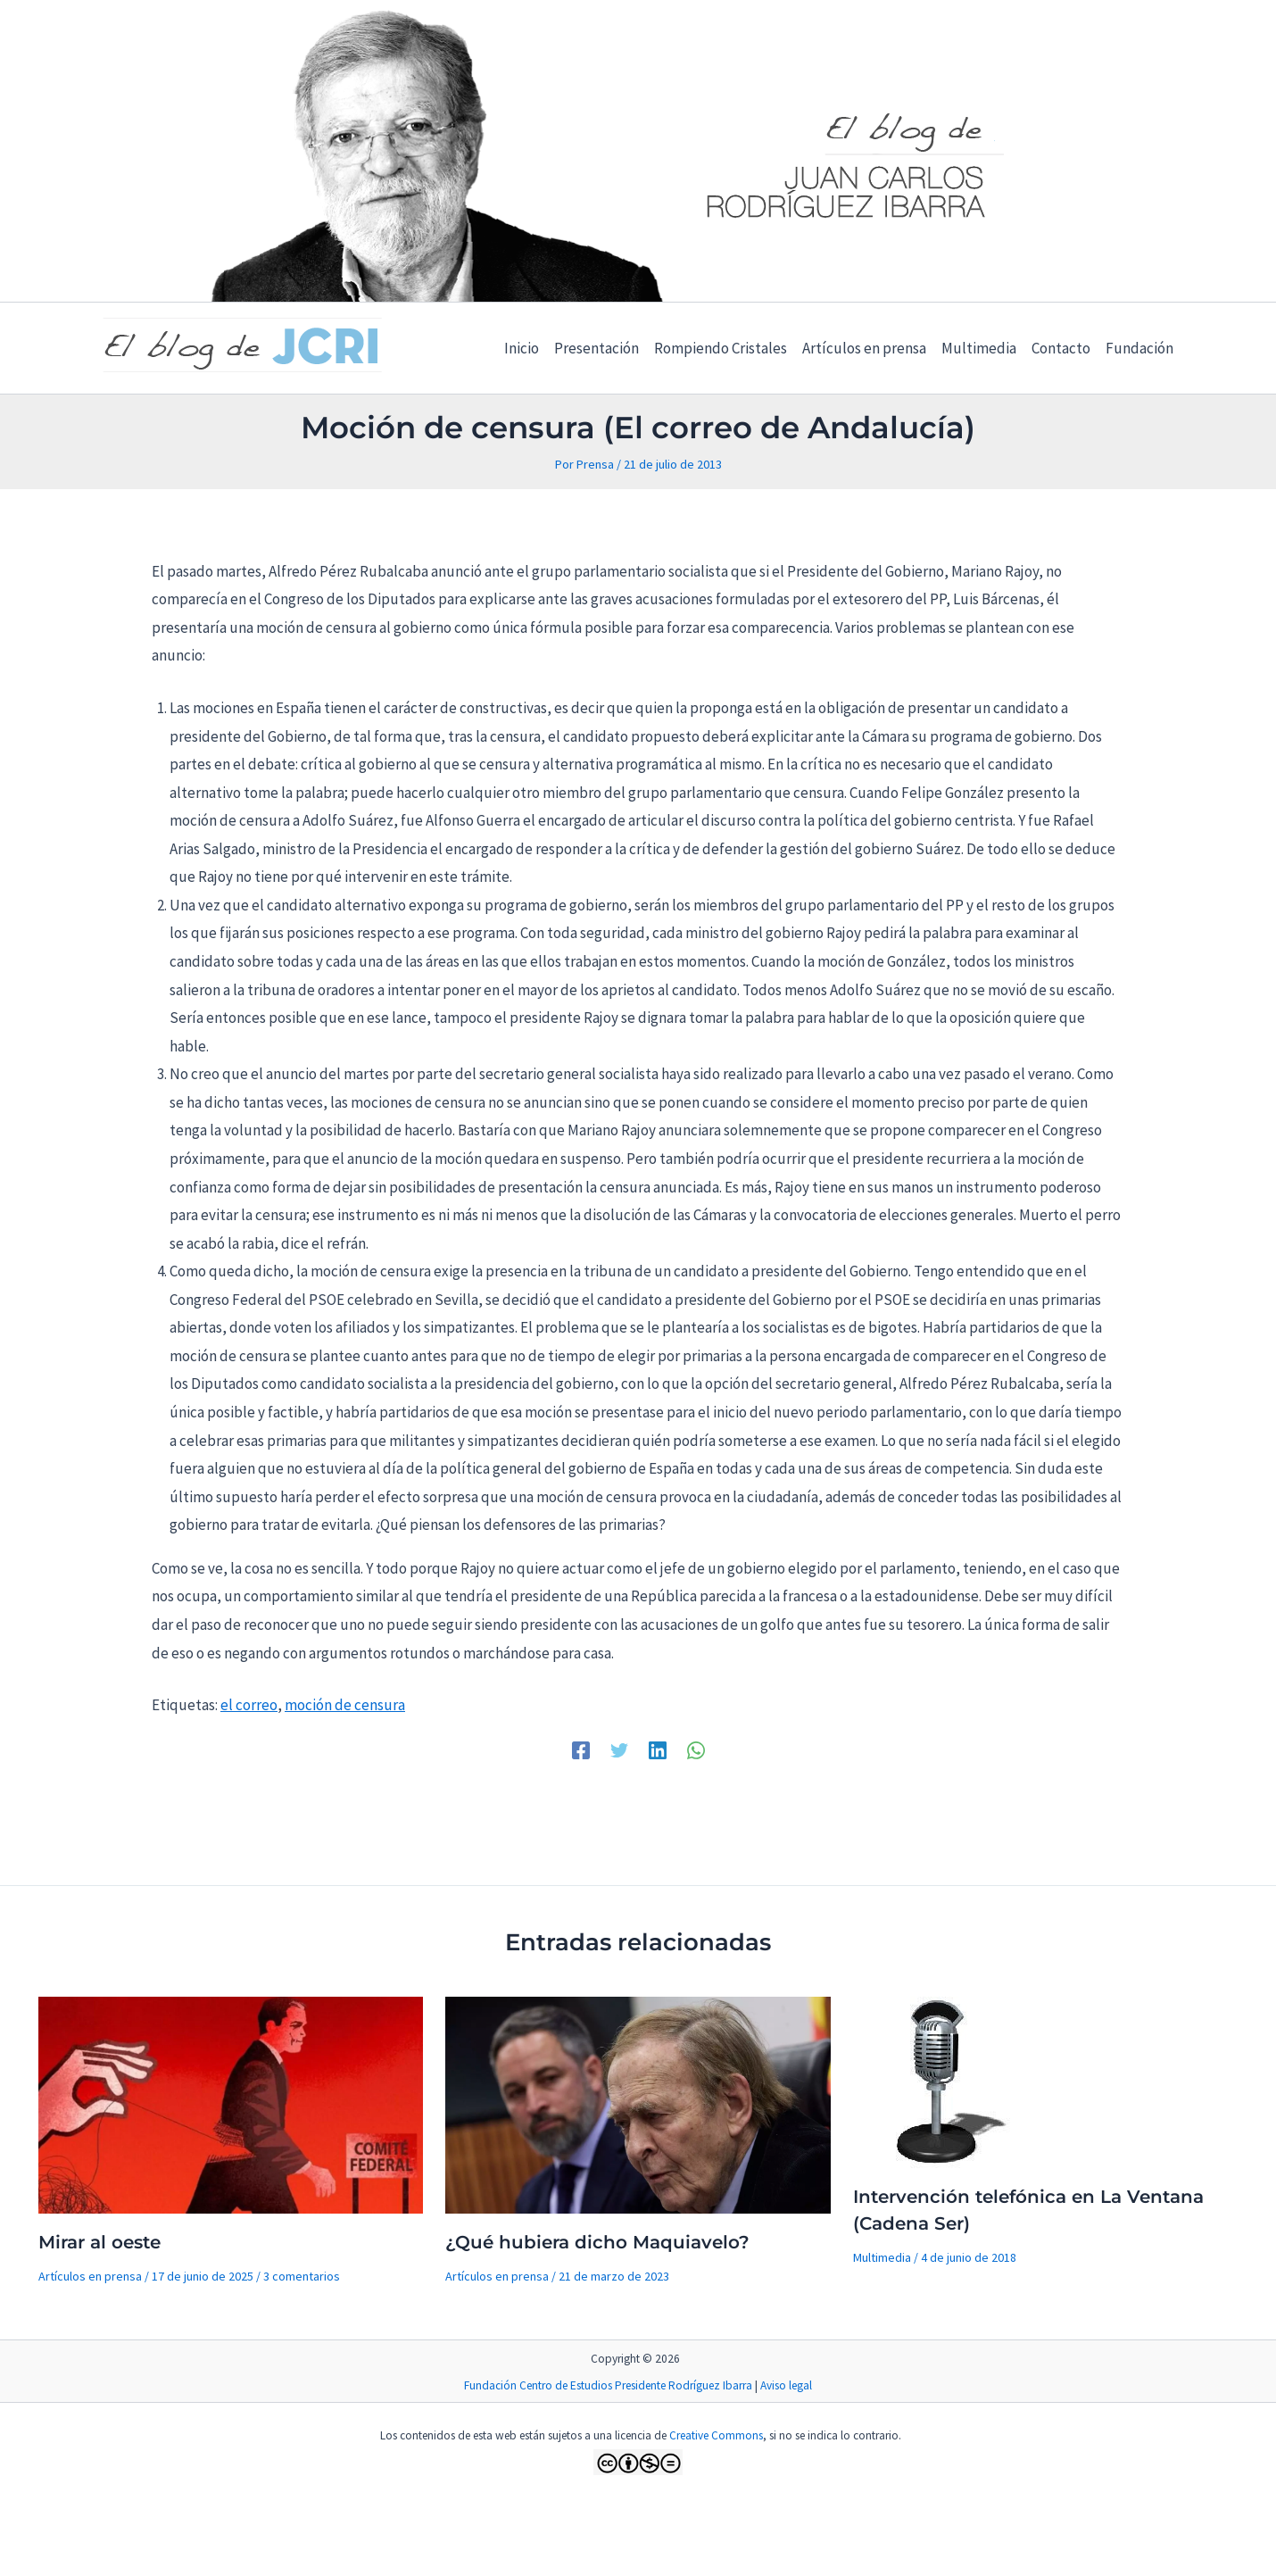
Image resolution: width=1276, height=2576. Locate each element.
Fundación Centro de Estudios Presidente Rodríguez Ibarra (608, 2385)
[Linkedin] (658, 1749)
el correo (249, 1705)
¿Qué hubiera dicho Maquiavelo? (597, 2242)
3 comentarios (301, 2276)
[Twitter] (619, 1749)
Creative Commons (716, 2435)
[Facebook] (581, 1749)
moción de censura (345, 1705)
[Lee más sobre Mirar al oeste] (231, 2104)
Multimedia (882, 2257)
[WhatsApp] (696, 1749)
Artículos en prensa (90, 2276)
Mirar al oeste (99, 2242)
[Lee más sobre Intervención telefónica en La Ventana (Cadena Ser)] (942, 2080)
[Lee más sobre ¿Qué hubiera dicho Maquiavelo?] (638, 2104)
